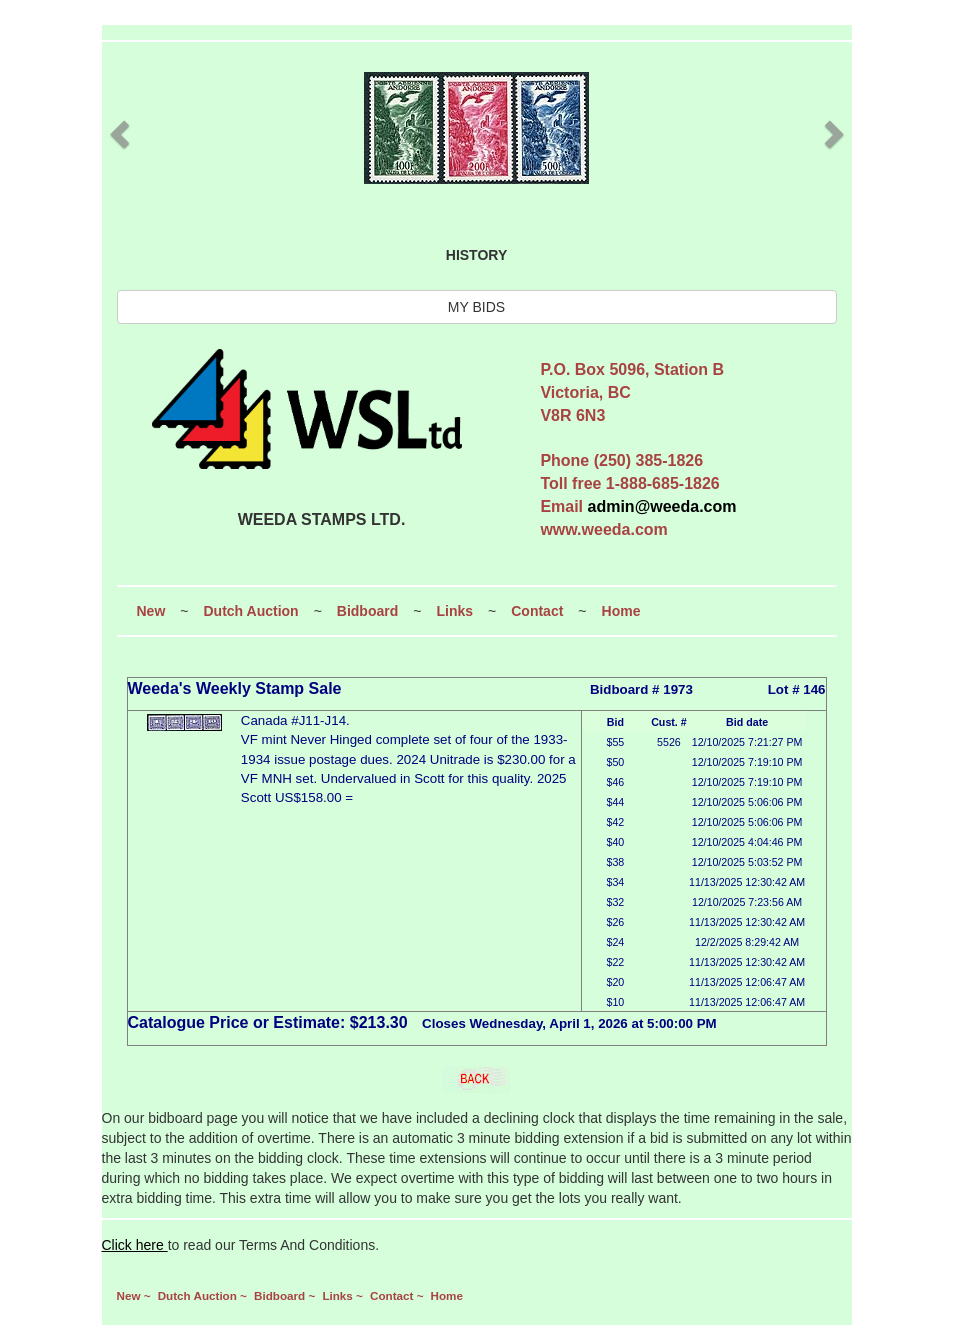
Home (621, 611)
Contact (537, 611)
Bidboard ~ (286, 1295)
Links (454, 611)
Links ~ (344, 1295)
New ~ (135, 1295)
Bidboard (367, 611)
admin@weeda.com (662, 506)
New (151, 611)
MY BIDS (476, 307)
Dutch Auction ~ (204, 1295)
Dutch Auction (250, 611)
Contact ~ (398, 1295)
